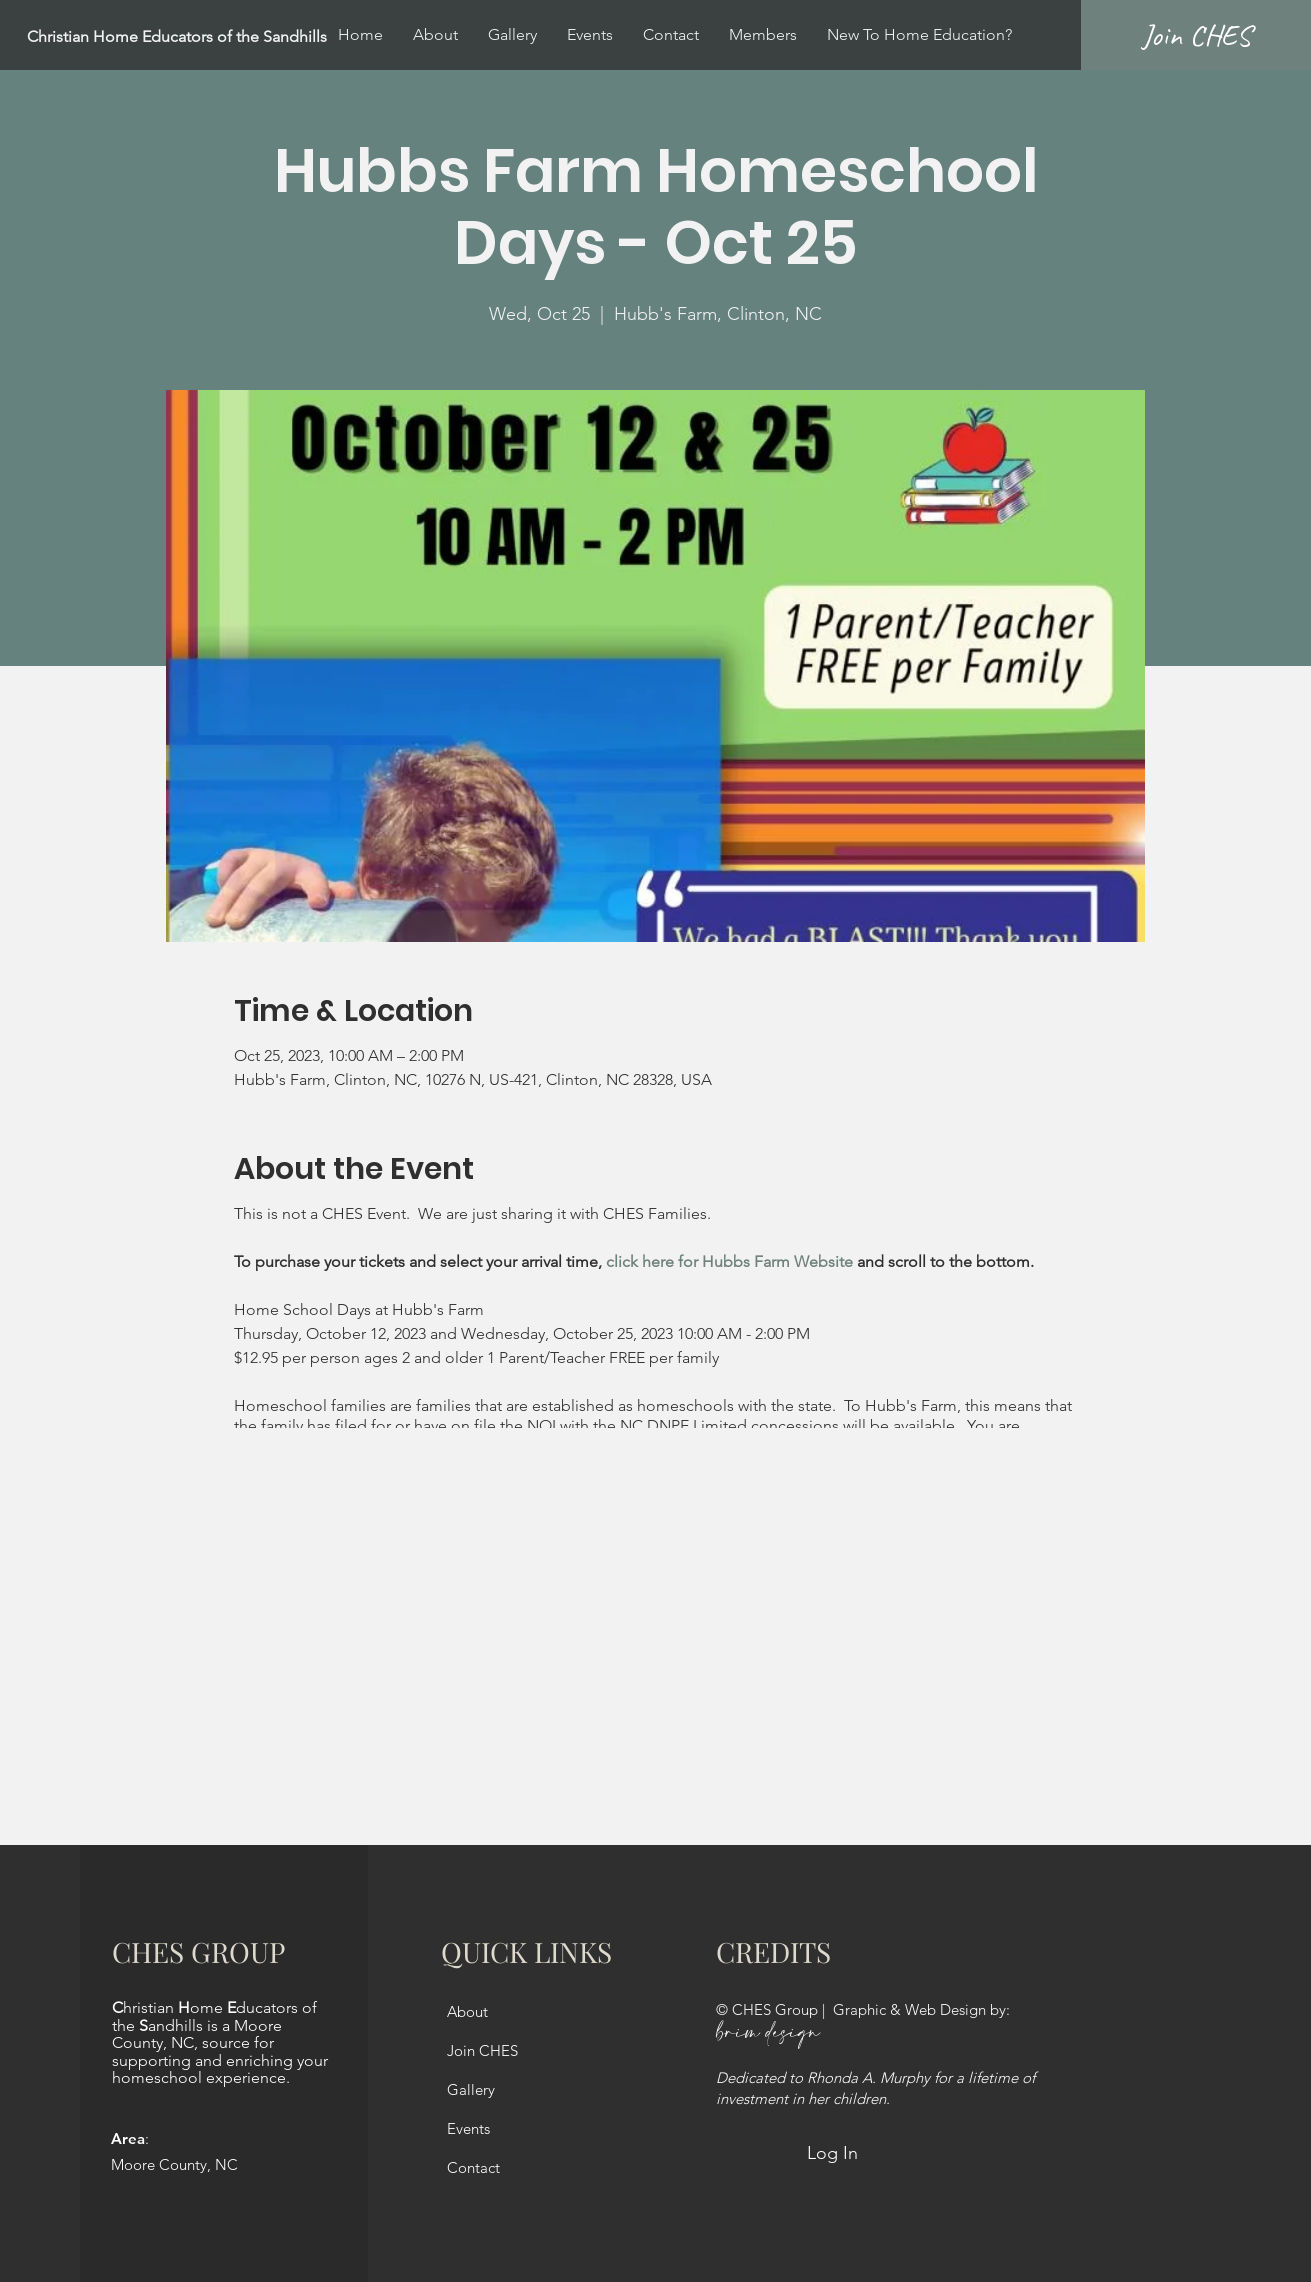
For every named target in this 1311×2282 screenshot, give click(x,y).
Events (468, 2128)
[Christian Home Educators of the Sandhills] (226, 37)
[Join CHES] (1196, 35)
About (467, 2011)
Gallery (471, 2089)
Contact (473, 2167)
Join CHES (482, 2050)
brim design (768, 2033)
